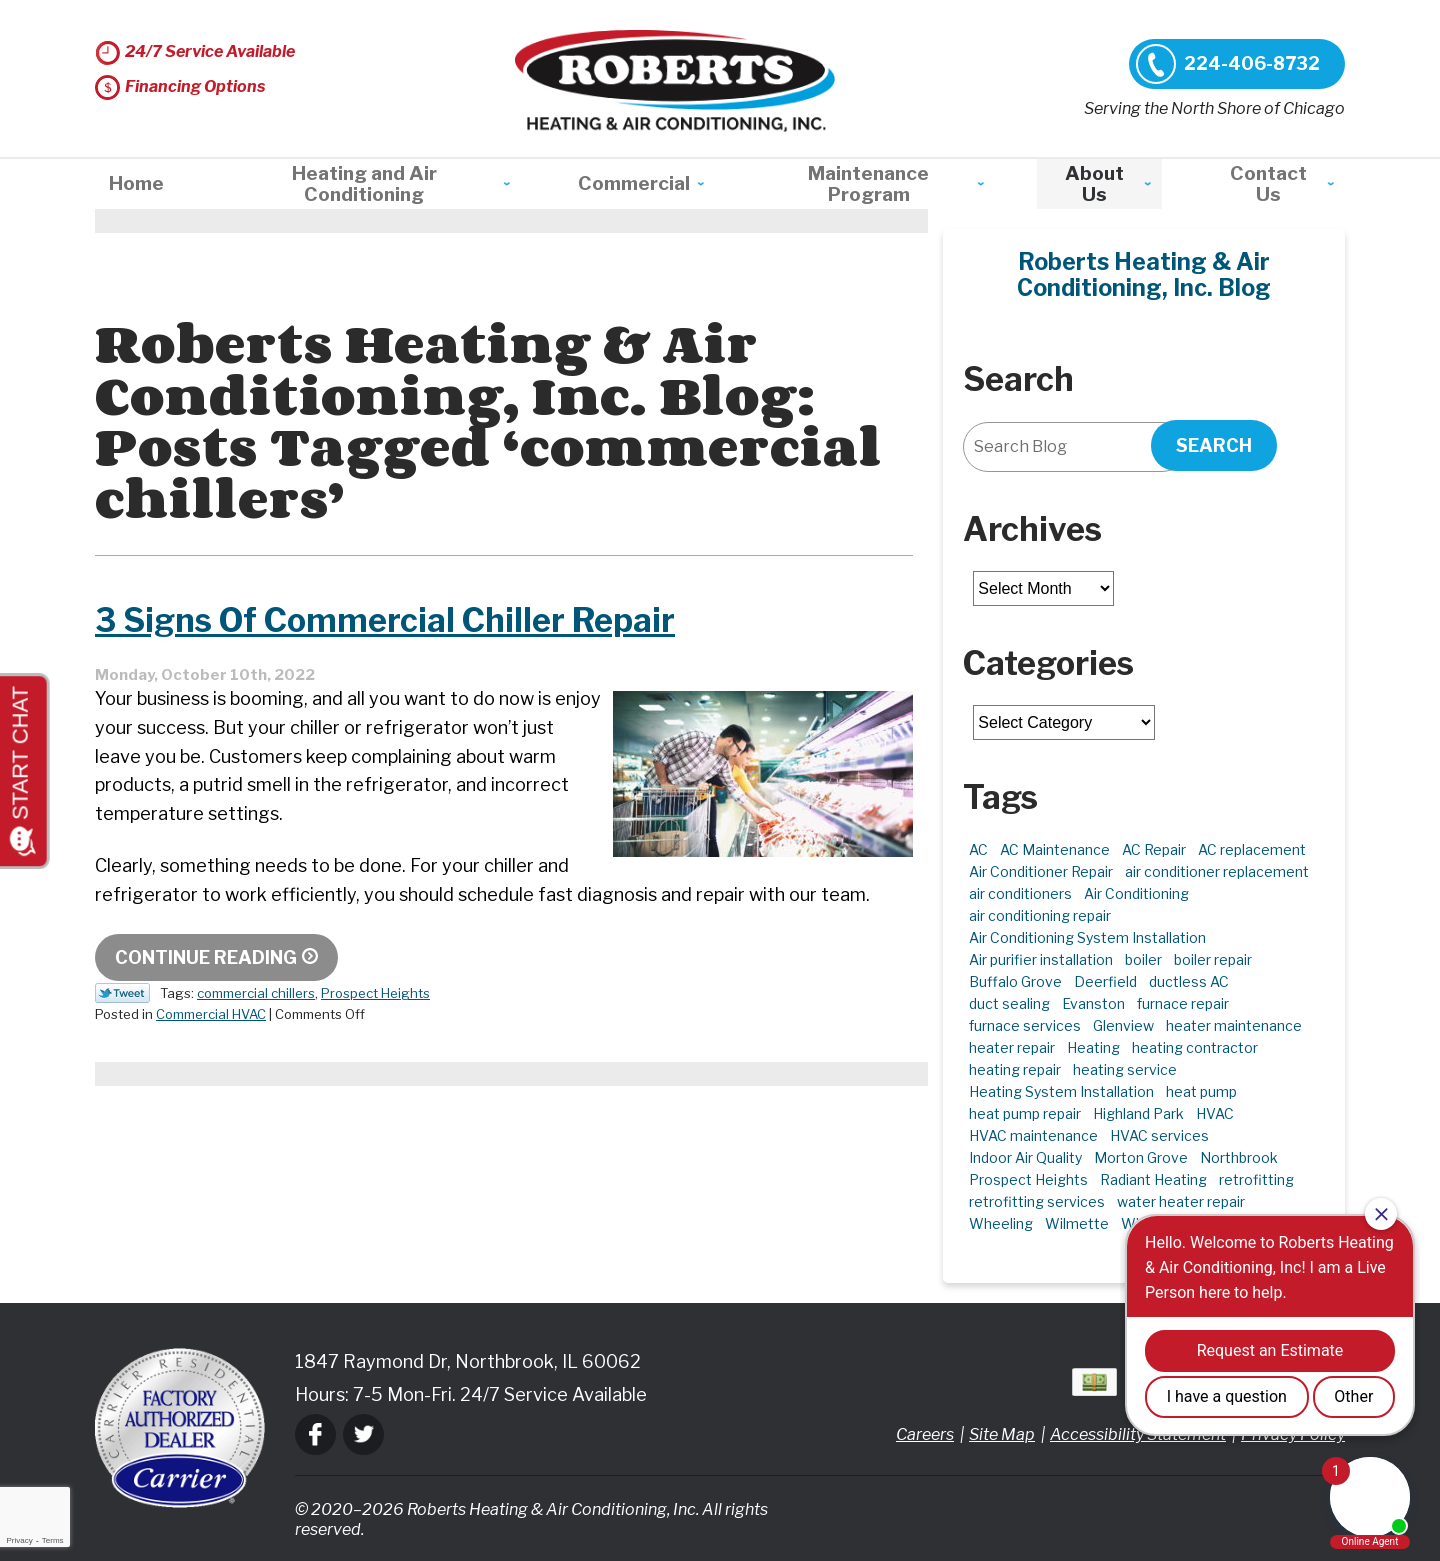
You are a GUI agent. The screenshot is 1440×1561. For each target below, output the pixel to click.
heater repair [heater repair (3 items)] (1012, 1047)
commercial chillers (256, 993)
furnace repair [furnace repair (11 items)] (1183, 1003)
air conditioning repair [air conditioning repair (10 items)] (1040, 915)
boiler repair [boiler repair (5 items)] (1213, 959)
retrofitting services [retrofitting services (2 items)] (1037, 1201)
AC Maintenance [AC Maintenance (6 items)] (1055, 849)
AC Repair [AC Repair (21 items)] (1154, 849)
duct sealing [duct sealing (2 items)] (1009, 1003)
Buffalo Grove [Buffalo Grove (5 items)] (1015, 981)
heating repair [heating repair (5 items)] (1015, 1069)
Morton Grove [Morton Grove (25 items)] (1141, 1157)
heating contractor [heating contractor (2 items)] (1195, 1047)
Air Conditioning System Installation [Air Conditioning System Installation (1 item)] (1087, 937)
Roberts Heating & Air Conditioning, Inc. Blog (1144, 275)
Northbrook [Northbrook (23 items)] (1239, 1157)
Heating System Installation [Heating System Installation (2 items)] (1061, 1091)
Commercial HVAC (211, 1014)
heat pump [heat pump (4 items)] (1201, 1091)
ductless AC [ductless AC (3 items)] (1189, 981)
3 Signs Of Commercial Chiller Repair (415, 619)
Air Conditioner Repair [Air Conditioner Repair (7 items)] (1041, 871)
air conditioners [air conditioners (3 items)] (1020, 893)
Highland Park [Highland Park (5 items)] (1138, 1113)
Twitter (363, 1434)
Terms (53, 1540)
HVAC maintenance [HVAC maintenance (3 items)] (1033, 1135)
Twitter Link (122, 993)
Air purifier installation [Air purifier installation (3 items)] (1041, 959)
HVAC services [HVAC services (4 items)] (1159, 1135)
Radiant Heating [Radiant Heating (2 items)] (1153, 1179)
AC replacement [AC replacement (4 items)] (1252, 849)
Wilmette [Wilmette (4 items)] (1077, 1223)
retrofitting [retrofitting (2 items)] (1256, 1179)
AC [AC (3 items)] (978, 849)
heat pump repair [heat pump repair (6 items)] (1025, 1113)
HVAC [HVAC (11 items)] (1215, 1113)
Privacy (19, 1540)
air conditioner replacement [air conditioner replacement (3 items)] (1217, 871)
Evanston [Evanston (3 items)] (1093, 1003)
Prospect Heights (375, 993)
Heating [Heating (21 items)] (1093, 1047)
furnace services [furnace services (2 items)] (1025, 1025)
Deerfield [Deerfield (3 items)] (1105, 981)
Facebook (315, 1434)
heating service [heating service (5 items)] (1125, 1069)
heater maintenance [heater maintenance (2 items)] (1234, 1025)
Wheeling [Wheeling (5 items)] (1001, 1223)
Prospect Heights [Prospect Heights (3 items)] (1028, 1179)
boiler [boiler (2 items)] (1143, 959)
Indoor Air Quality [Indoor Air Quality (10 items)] (1025, 1157)
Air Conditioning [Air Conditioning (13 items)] (1136, 893)
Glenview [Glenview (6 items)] (1123, 1025)
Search (1214, 445)
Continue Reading (206, 957)
